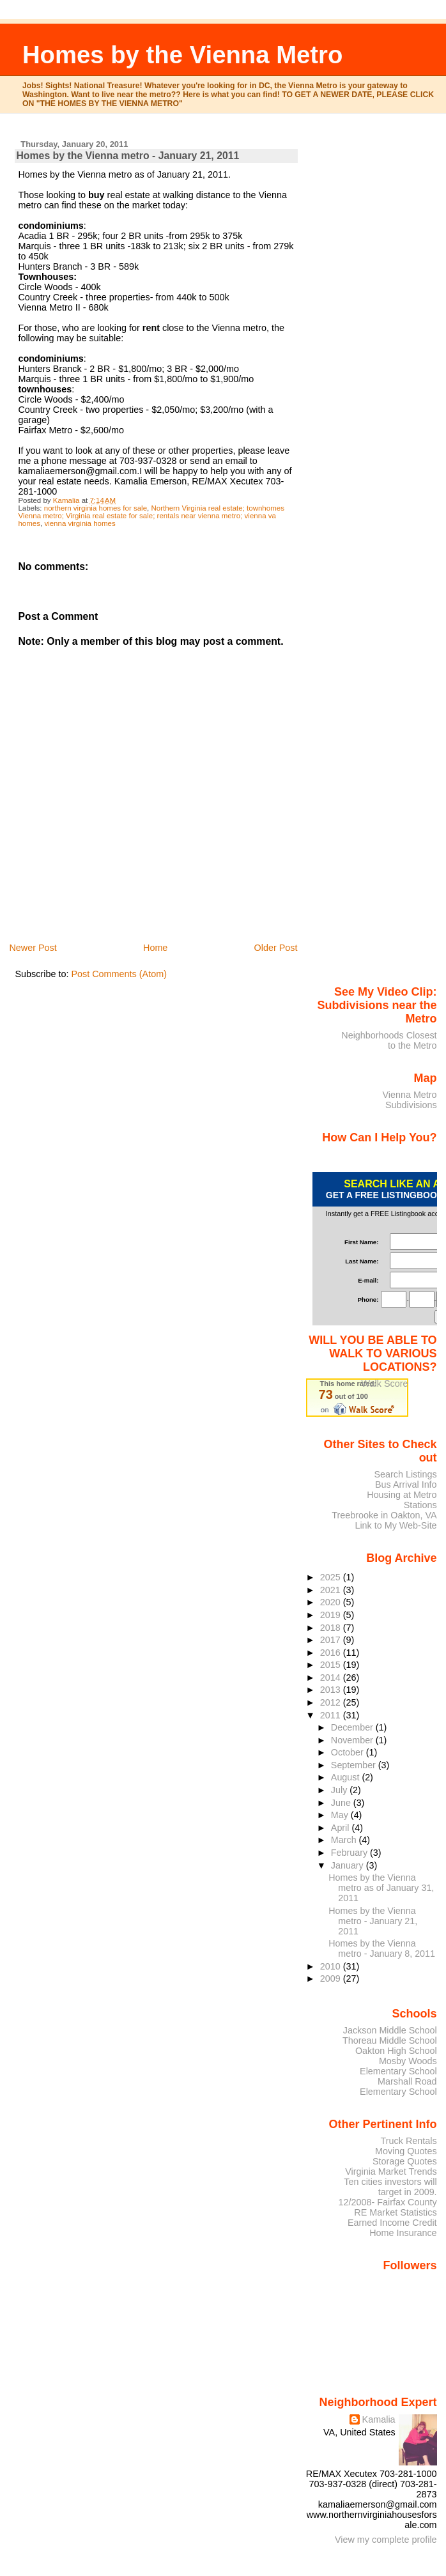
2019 (331, 1615)
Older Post (276, 948)
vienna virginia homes (79, 523)
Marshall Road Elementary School (398, 2086)
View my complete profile (386, 2539)
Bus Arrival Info (406, 1484)
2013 (331, 1690)
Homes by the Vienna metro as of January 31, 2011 (381, 1887)
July (340, 1790)
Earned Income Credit (392, 2222)
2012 (331, 1702)
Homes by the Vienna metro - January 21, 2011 (372, 1921)
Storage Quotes (405, 2161)
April (341, 1828)
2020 (331, 1602)
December (353, 1727)
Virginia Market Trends (390, 2171)
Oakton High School (396, 2051)
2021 (331, 1590)
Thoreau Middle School (389, 2040)
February (350, 1852)
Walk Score (384, 1383)
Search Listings (405, 1474)
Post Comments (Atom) (119, 974)
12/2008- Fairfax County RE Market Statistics (388, 2207)
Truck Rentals (409, 2141)
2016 (331, 1652)
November (353, 1740)
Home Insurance (402, 2233)
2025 (331, 1577)
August (346, 1777)
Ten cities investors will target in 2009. (390, 2187)
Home (155, 948)
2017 (331, 1640)
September (354, 1765)
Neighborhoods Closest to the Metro (388, 1040)
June (342, 1803)
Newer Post (32, 948)
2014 (331, 1677)
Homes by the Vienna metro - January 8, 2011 (381, 1948)
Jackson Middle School (390, 2030)
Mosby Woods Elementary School (398, 2066)
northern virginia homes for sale (95, 508)
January (348, 1865)
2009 (331, 1978)
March (345, 1840)
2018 (331, 1628)
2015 (331, 1665)
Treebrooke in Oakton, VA (384, 1515)
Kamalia (379, 2419)
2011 (331, 1715)
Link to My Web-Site (395, 1525)
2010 (331, 1966)
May (341, 1815)
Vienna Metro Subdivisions (409, 1100)
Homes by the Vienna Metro (182, 54)
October (348, 1752)
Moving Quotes (406, 2151)
